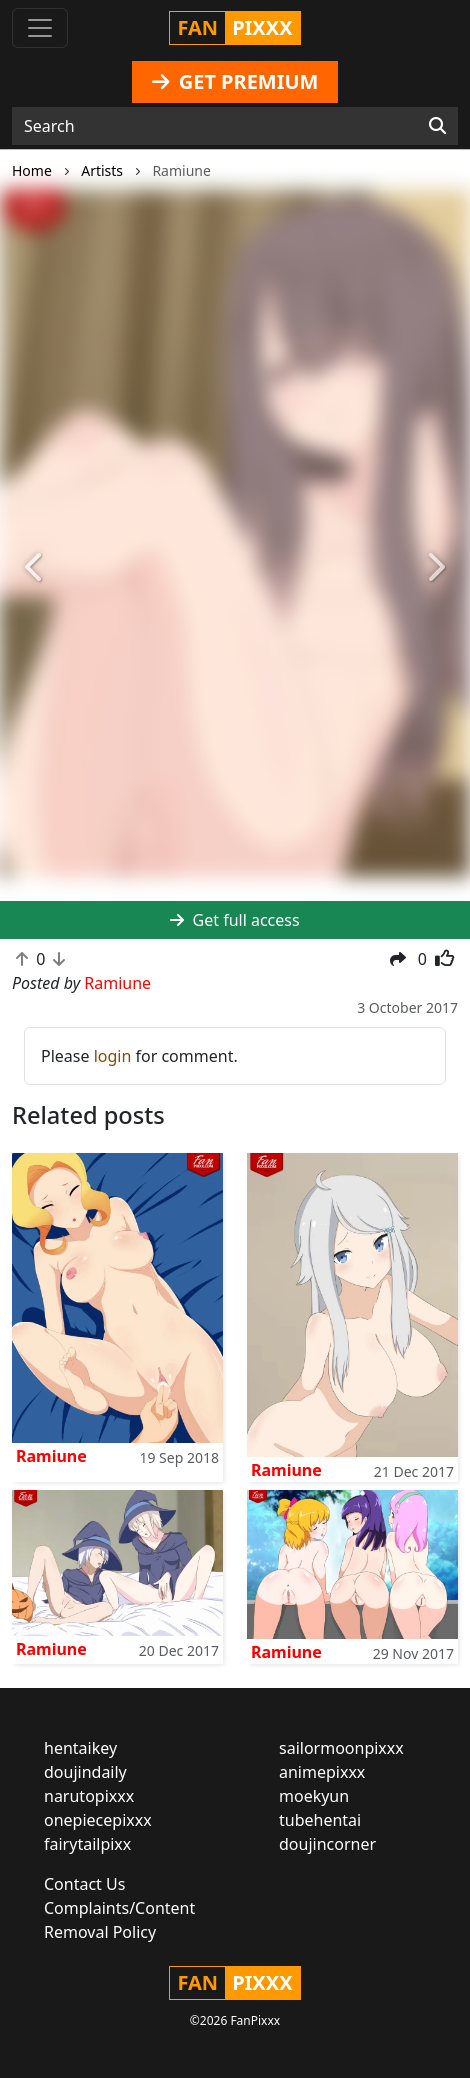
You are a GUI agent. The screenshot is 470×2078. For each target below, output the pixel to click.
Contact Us (84, 1884)
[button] (35, 569)
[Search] (437, 126)
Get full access (234, 920)
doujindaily (85, 1772)
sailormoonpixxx (341, 1748)
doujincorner (327, 1844)
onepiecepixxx (98, 1820)
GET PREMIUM (235, 81)
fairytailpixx (87, 1844)
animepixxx (322, 1772)
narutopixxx (89, 1796)
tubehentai (320, 1820)
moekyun (314, 1796)
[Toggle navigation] (40, 28)
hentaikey (80, 1748)
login (113, 1056)
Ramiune (51, 1456)
